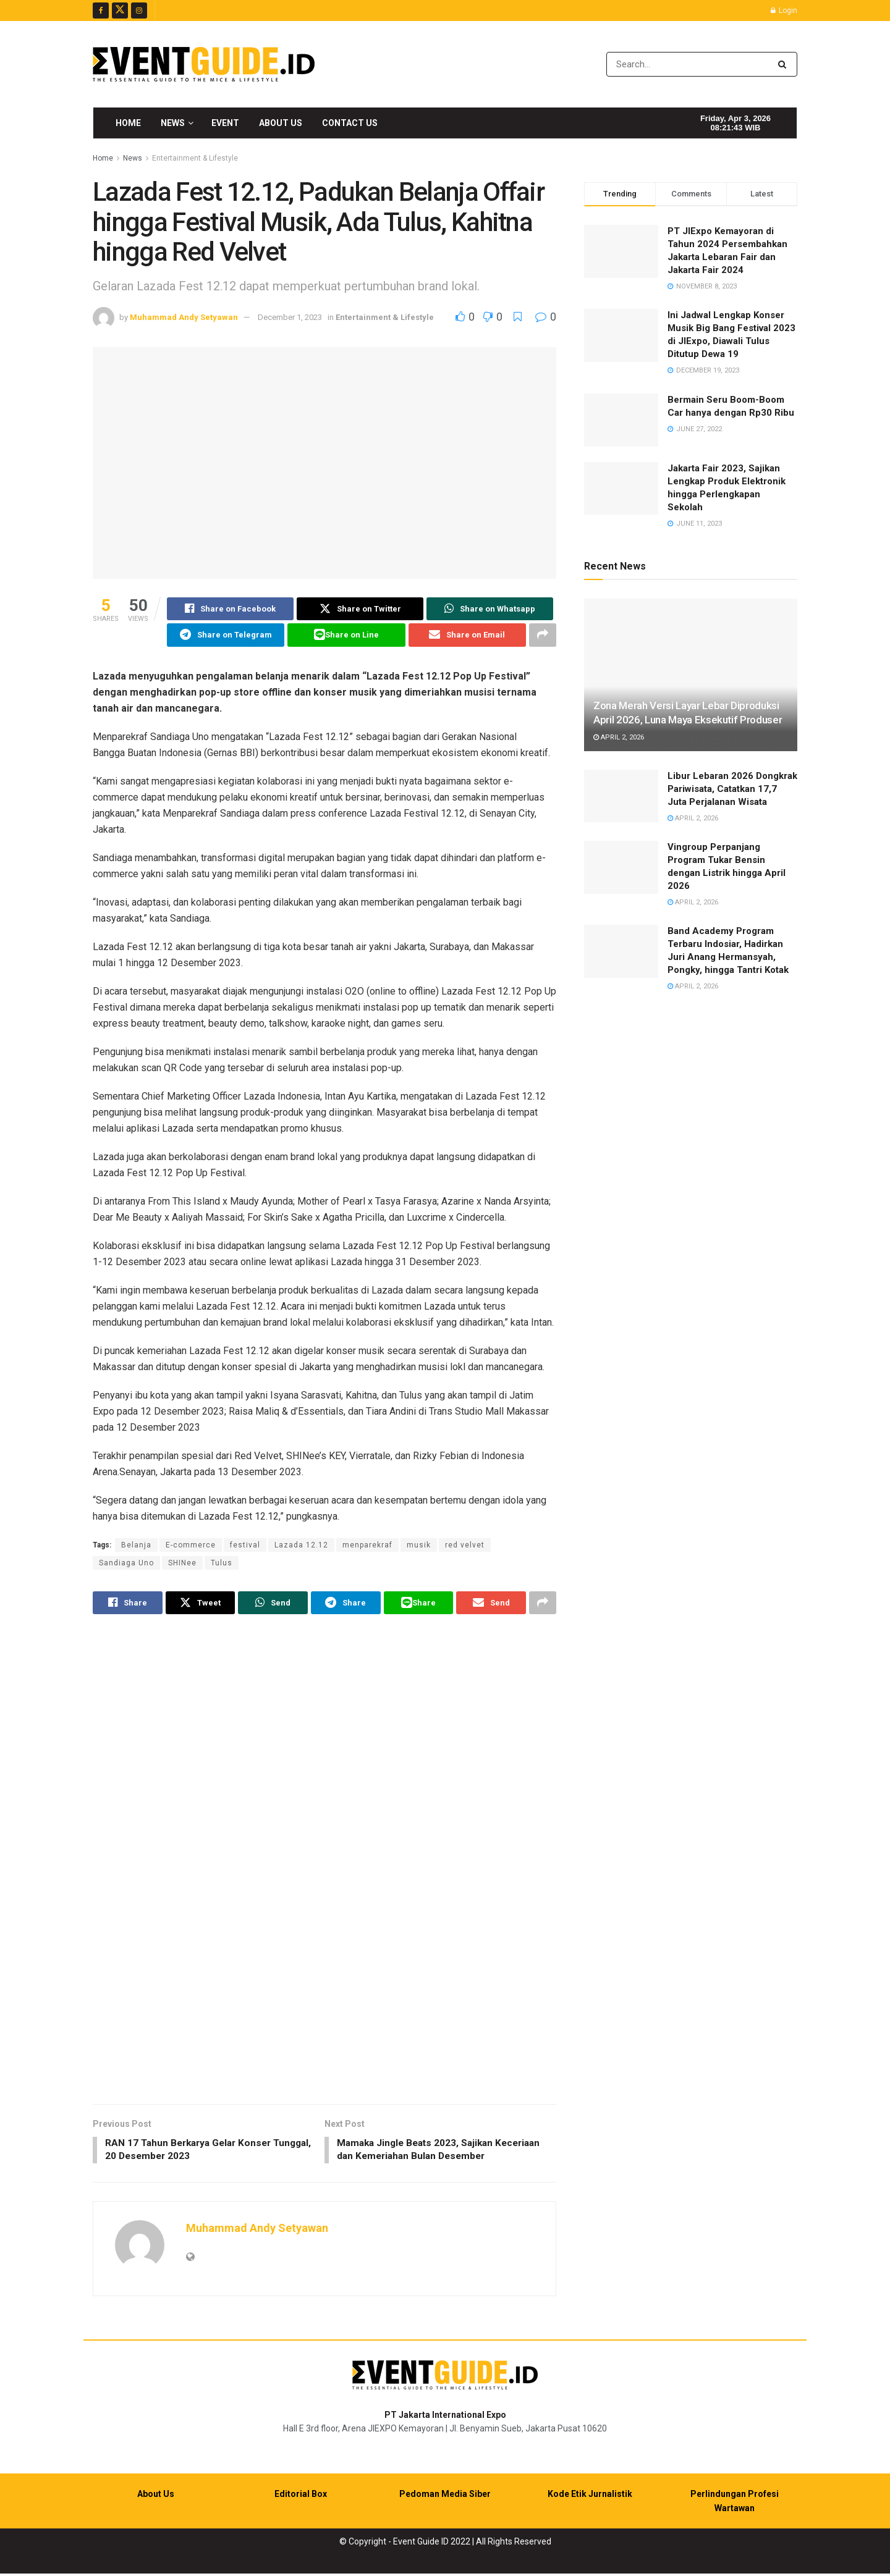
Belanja (136, 1545)
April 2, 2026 (618, 737)
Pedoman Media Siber (445, 2497)
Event (225, 123)
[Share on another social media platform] (542, 635)
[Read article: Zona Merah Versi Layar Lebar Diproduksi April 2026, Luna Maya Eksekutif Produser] (690, 675)
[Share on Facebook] (230, 609)
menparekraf (367, 1545)
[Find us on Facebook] (101, 10)
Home (128, 123)
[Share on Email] (467, 635)
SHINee (182, 1563)
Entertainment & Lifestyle (195, 158)
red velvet (465, 1545)
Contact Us (350, 123)
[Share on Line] (346, 635)
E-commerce (191, 1545)
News (173, 123)
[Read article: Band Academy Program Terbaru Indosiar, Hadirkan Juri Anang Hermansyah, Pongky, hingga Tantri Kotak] (621, 951)
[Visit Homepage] (204, 64)
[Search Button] (784, 64)
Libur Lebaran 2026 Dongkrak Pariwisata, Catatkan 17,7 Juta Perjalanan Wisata (732, 788)
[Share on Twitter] (360, 609)
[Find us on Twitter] (120, 10)
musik (419, 1545)
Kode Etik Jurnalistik (590, 2497)
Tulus (221, 1563)
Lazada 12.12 (301, 1545)
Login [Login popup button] (784, 10)
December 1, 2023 (290, 317)
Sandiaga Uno (126, 1563)
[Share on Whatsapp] (489, 609)
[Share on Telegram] (225, 635)
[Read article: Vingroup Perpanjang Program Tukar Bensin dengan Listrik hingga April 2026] (621, 867)
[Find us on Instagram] (139, 10)
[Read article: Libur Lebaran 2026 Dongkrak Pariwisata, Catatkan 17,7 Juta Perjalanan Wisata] (621, 796)
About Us (280, 123)
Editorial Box (300, 2497)
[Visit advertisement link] (324, 1862)
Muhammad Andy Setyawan (184, 317)
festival (245, 1545)
